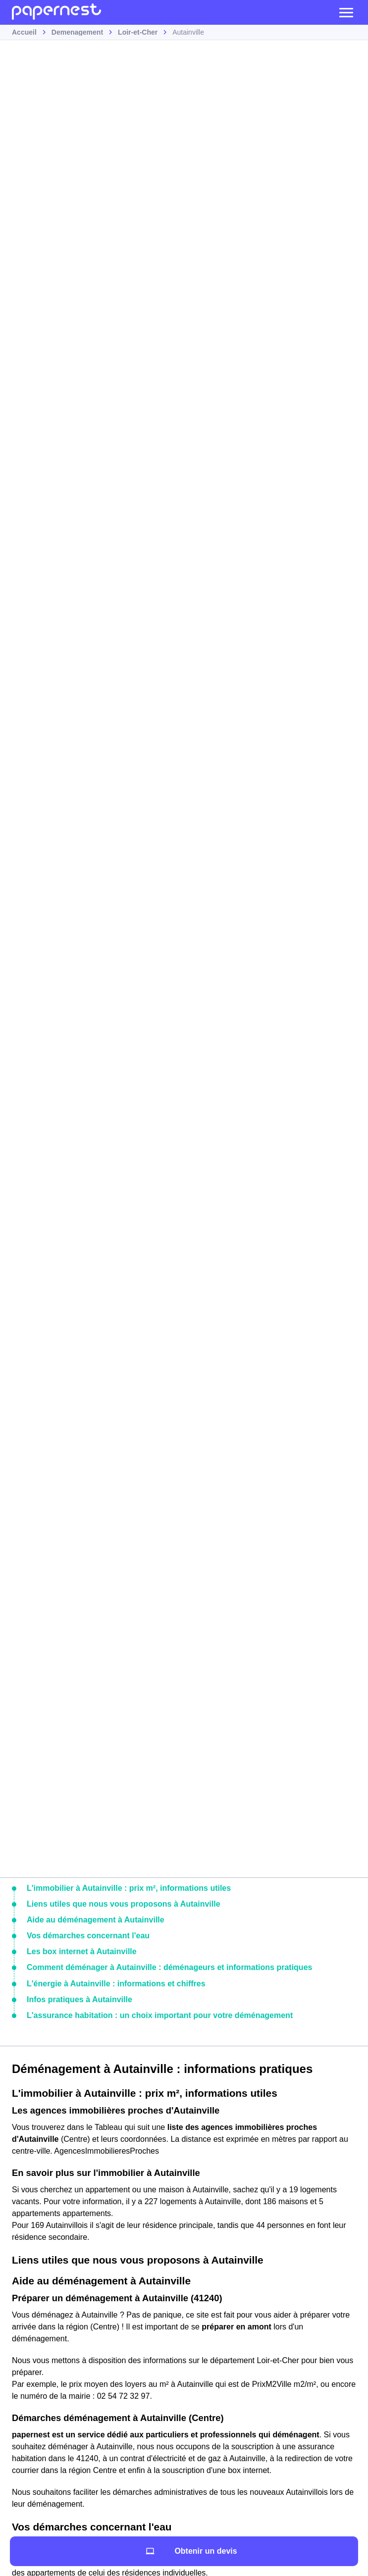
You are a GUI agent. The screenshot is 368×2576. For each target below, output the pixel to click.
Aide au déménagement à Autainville (95, 1920)
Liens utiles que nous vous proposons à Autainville (123, 1904)
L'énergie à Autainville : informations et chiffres (116, 1983)
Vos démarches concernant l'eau (88, 1935)
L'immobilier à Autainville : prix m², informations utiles (129, 1888)
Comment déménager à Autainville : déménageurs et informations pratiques (169, 1967)
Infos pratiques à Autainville (79, 1999)
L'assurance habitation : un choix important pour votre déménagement (160, 2015)
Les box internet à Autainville (82, 1951)
